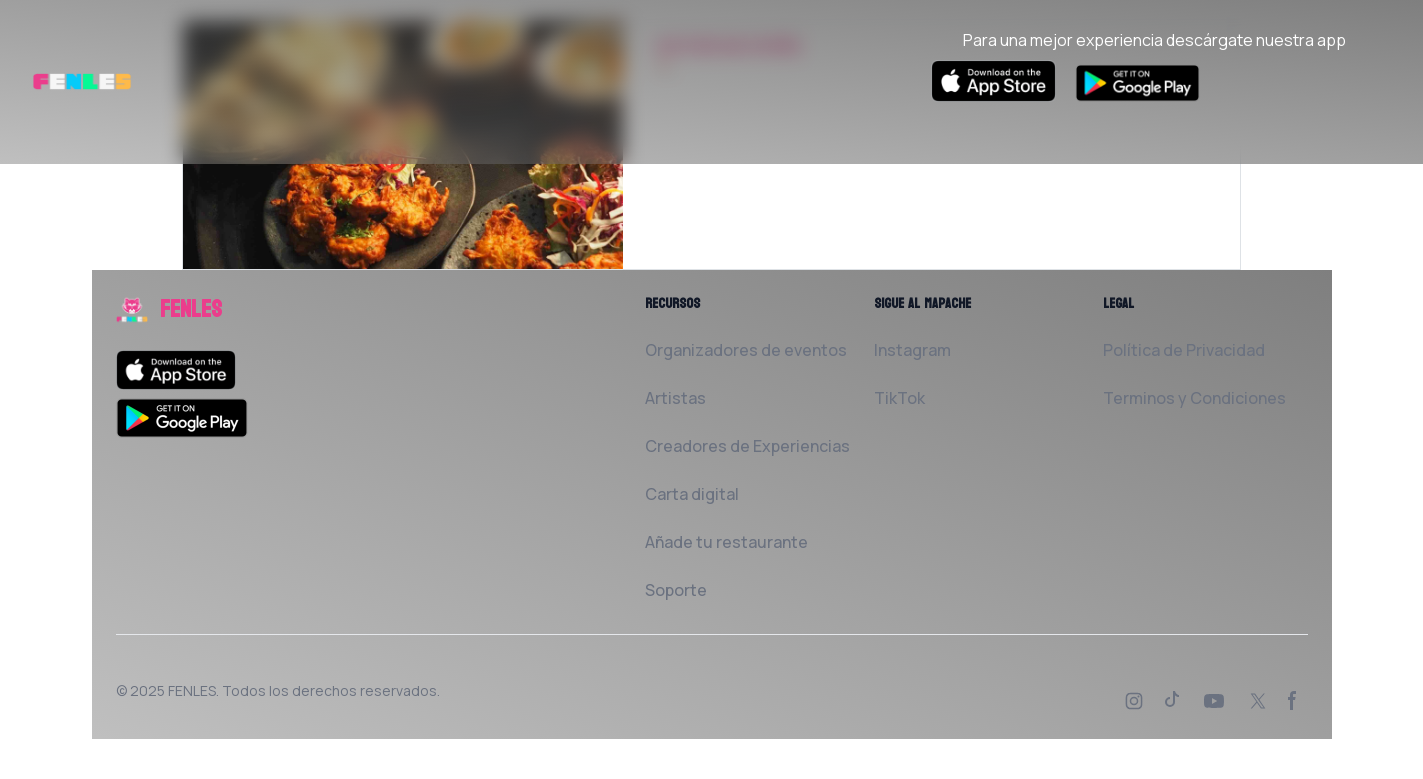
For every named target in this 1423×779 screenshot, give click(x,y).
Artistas (675, 398)
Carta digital (692, 494)
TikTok (899, 398)
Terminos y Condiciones (1194, 398)
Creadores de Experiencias (747, 446)
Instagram (912, 350)
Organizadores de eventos (746, 350)
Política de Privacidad (1184, 350)
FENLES (192, 690)
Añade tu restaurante (726, 542)
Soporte (676, 590)
